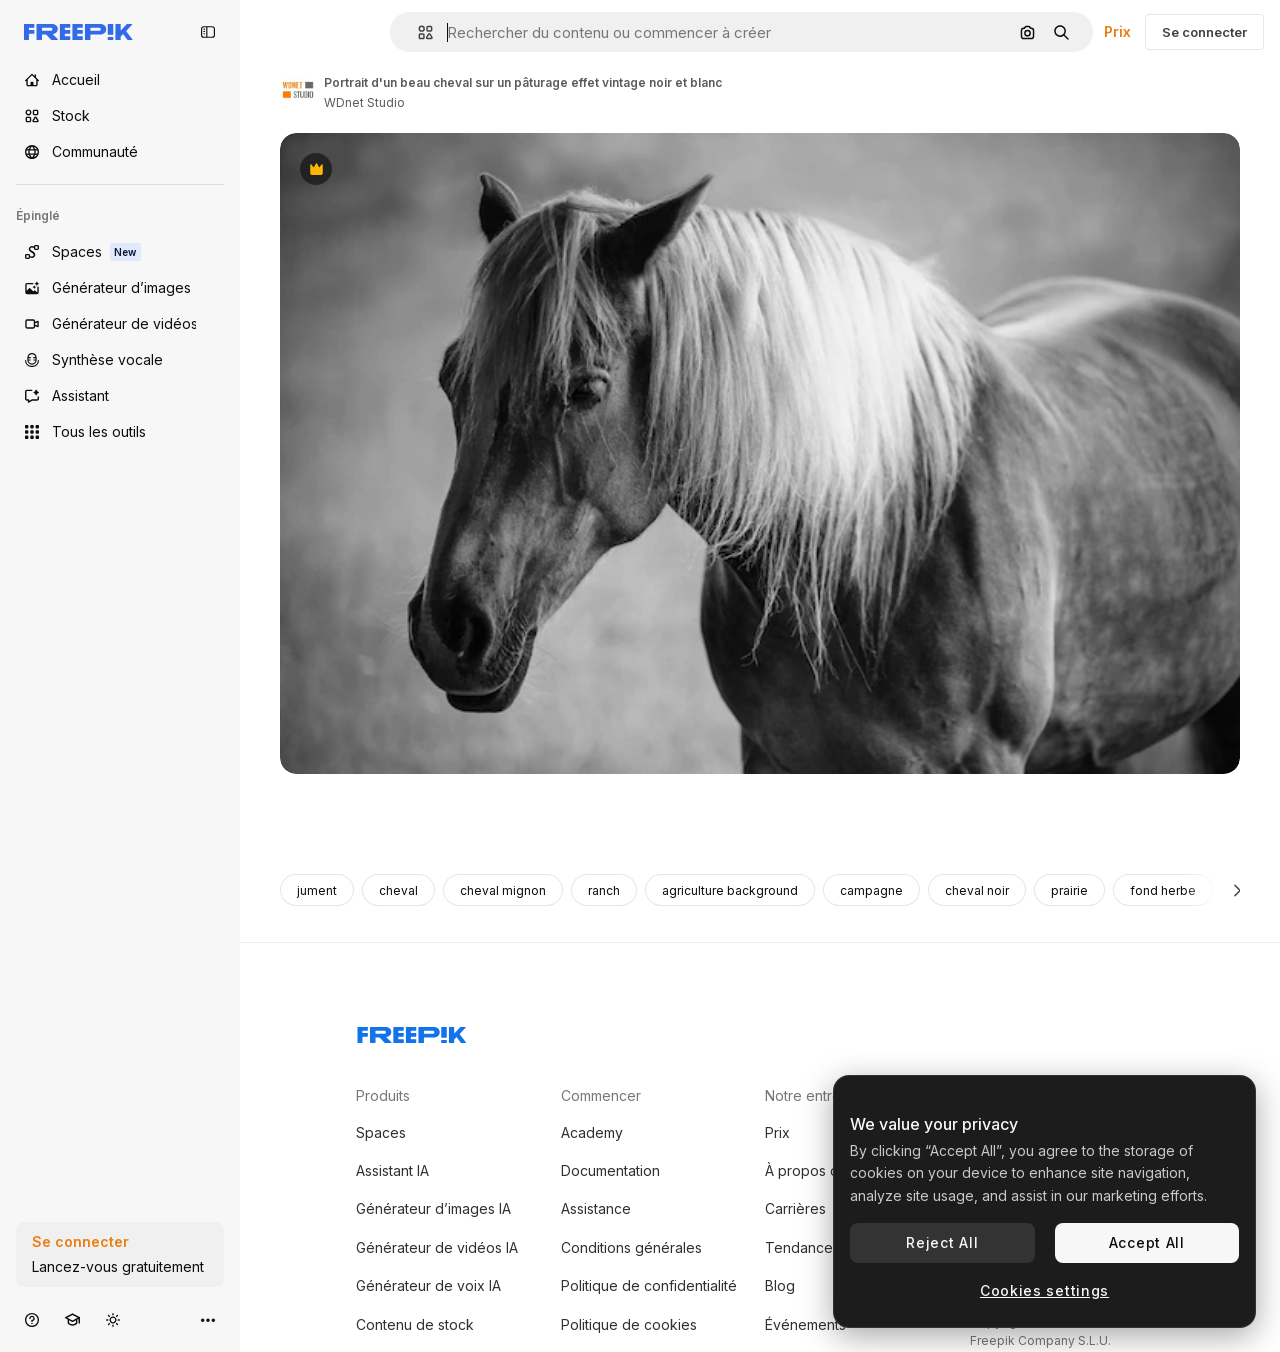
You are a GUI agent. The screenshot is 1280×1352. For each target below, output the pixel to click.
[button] (417, 32)
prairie (1069, 890)
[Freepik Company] (412, 1031)
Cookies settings (1044, 1290)
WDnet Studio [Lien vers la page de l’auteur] (364, 102)
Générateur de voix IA (428, 1285)
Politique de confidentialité (649, 1285)
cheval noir (977, 890)
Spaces (381, 1132)
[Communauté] (120, 152)
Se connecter (1204, 32)
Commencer (601, 1095)
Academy (592, 1132)
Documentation (610, 1170)
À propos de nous (824, 1170)
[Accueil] (120, 80)
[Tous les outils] (120, 432)
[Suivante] (1237, 890)
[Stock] (120, 116)
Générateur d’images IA (433, 1208)
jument (317, 890)
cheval (398, 890)
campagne (871, 890)
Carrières (795, 1208)
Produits (383, 1095)
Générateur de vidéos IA (437, 1247)
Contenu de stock (415, 1324)
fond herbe (1163, 890)
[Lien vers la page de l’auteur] (298, 90)
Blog (780, 1285)
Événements (805, 1324)
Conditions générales (631, 1247)
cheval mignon (503, 890)
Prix (1117, 31)
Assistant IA (392, 1170)
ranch (604, 890)
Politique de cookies (629, 1324)
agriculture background (730, 890)
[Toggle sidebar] (208, 32)
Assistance (596, 1208)
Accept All (1147, 1242)
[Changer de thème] (113, 1319)
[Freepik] (78, 32)
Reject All (942, 1242)
